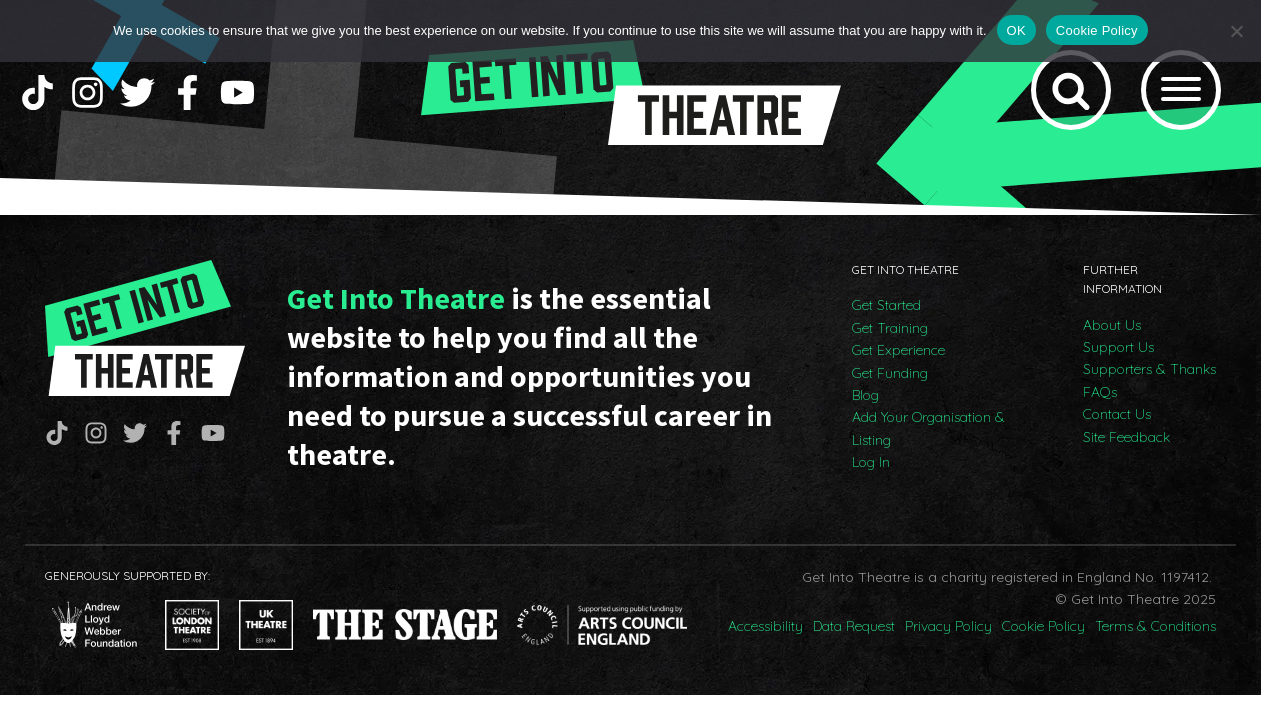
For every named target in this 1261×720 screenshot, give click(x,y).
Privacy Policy (948, 626)
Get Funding (890, 373)
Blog (865, 395)
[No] (1236, 31)
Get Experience (898, 350)
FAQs (1100, 392)
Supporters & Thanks (1149, 369)
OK (1016, 30)
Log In (871, 462)
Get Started (886, 305)
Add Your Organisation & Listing (928, 428)
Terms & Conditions (1155, 626)
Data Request (854, 626)
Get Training (890, 328)
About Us (1112, 325)
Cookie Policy (1043, 626)
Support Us (1118, 347)
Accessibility (765, 626)
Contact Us (1117, 414)
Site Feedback (1126, 437)
